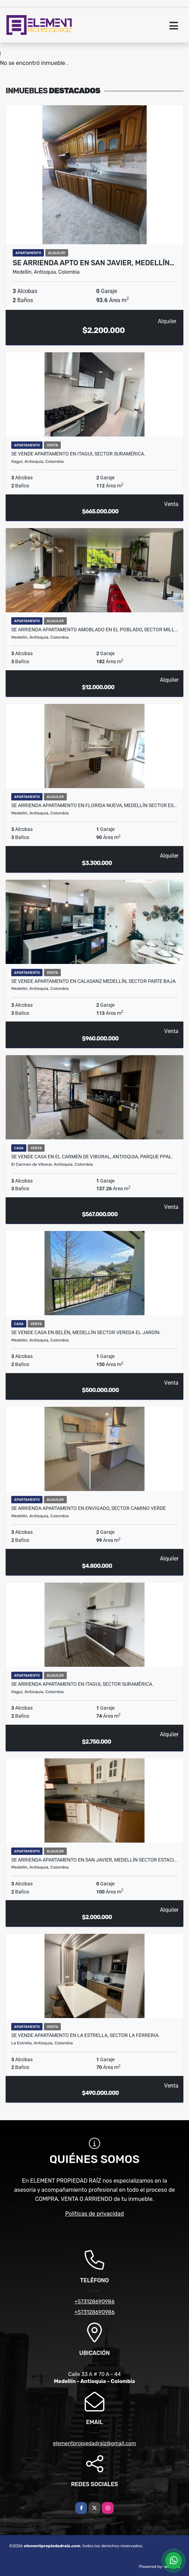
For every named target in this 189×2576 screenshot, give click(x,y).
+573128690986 (94, 2301)
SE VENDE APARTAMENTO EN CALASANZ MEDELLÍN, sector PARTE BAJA (93, 981)
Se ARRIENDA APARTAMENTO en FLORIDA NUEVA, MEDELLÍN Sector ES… (94, 805)
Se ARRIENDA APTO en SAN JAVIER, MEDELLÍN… (93, 263)
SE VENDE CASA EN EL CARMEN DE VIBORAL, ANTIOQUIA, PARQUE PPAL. (92, 1156)
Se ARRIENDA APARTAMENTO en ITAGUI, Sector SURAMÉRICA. (82, 1684)
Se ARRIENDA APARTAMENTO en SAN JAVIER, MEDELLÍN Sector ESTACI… (94, 1860)
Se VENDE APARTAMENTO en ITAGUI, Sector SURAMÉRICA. (78, 454)
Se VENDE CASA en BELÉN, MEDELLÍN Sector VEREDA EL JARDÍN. (86, 1332)
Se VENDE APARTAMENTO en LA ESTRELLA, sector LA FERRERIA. (85, 2035)
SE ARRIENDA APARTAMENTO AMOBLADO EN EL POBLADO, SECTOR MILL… (94, 629)
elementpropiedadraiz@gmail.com (94, 2443)
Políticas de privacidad (94, 2213)
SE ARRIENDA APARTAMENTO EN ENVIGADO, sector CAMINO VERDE (88, 1508)
